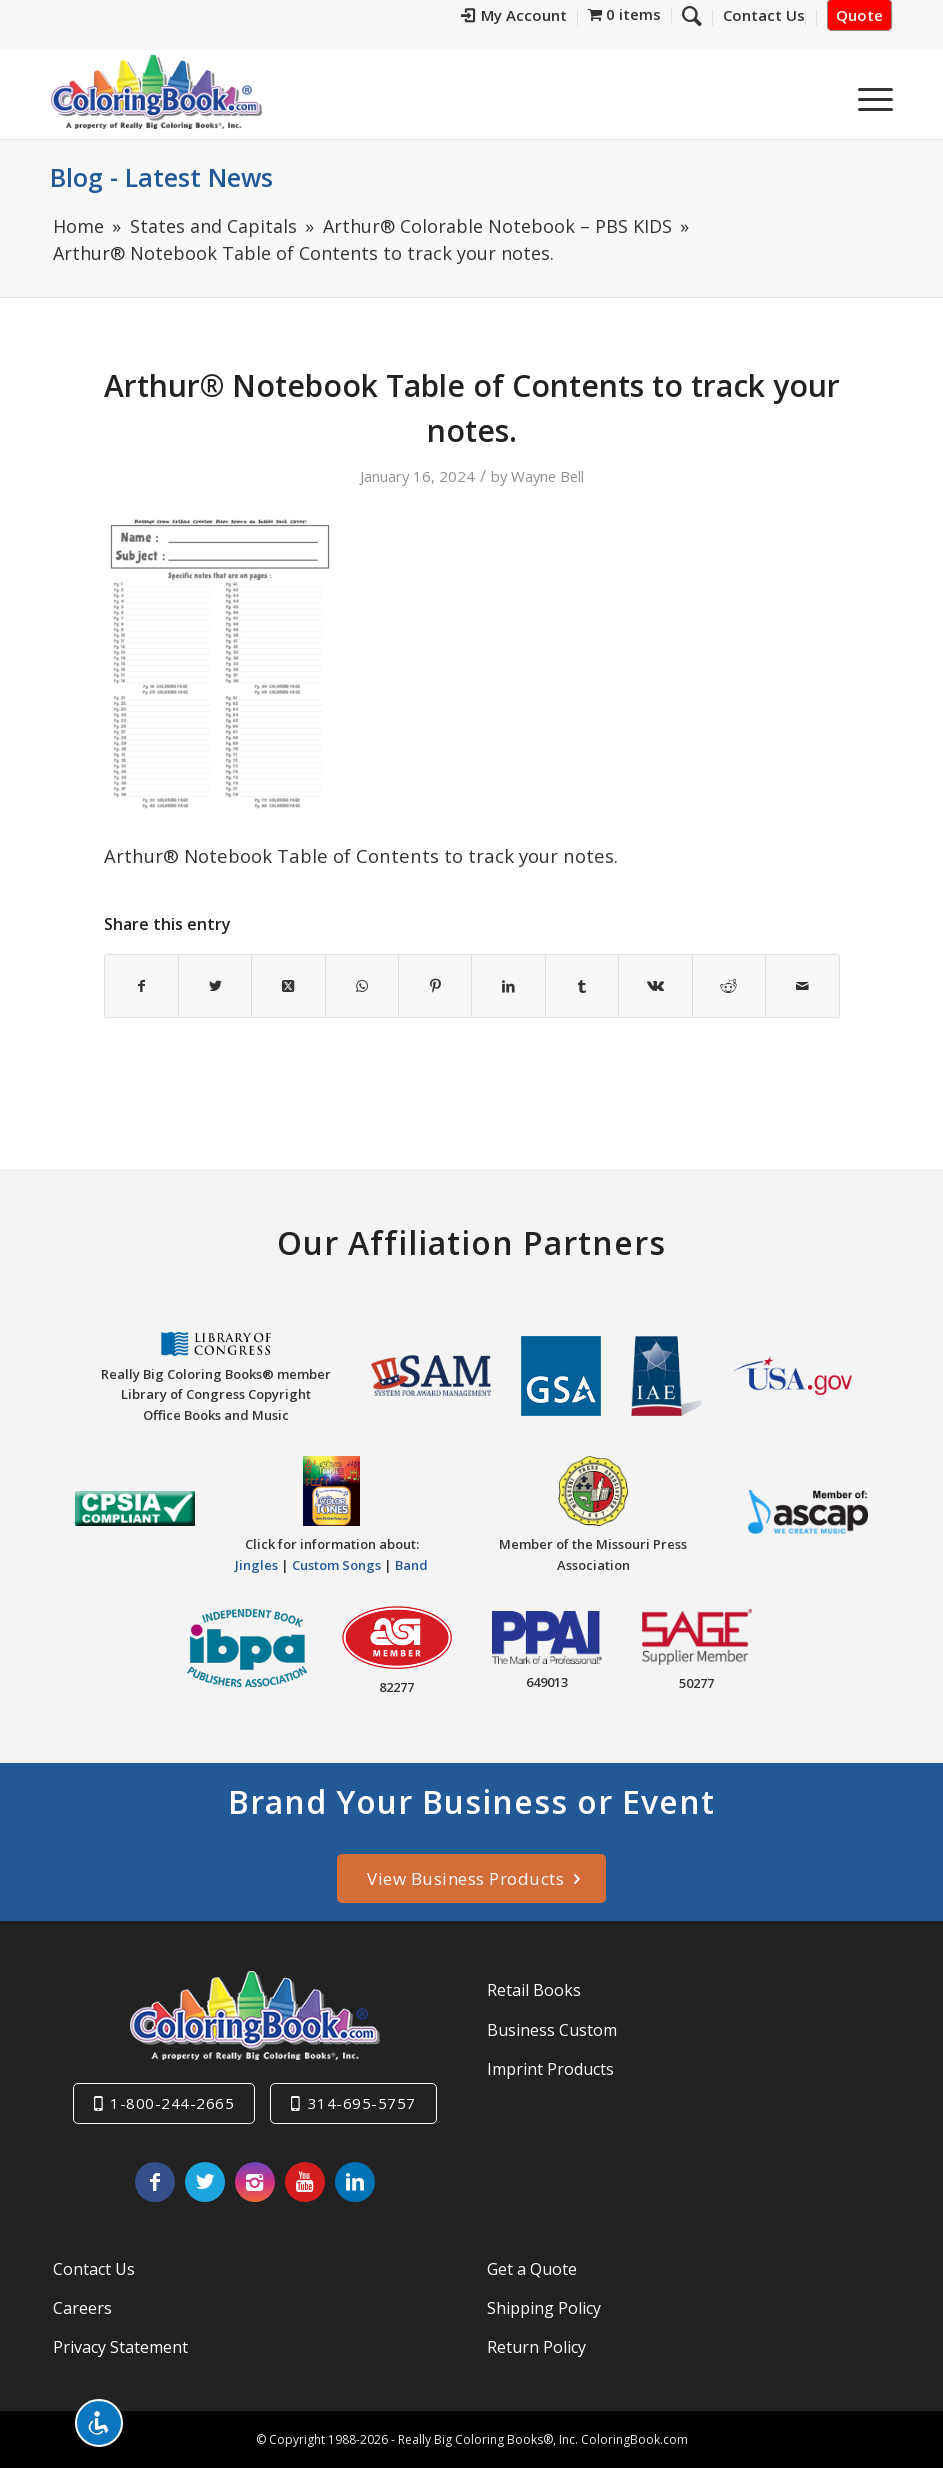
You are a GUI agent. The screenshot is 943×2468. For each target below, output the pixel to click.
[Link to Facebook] (155, 2182)
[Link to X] (205, 2182)
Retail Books (534, 1990)
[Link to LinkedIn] (355, 2182)
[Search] (818, 99)
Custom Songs (336, 1565)
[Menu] (865, 99)
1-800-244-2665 (172, 2103)
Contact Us (94, 2269)
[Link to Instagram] (255, 2182)
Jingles (256, 1565)
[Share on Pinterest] (435, 986)
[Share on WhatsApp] (362, 986)
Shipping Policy (544, 2308)
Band (411, 1565)
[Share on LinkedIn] (508, 986)
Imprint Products (550, 2069)
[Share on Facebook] (141, 986)
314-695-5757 (362, 2103)
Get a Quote (532, 2269)
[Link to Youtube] (305, 2182)
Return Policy (536, 2347)
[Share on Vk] (655, 986)
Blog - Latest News (161, 177)
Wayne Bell (547, 476)
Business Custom (552, 2030)
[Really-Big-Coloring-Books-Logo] (156, 91)
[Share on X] (215, 986)
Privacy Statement (120, 2347)
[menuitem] (555, 17)
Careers (82, 2308)
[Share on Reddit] (729, 986)
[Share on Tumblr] (582, 986)
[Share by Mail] (802, 986)
